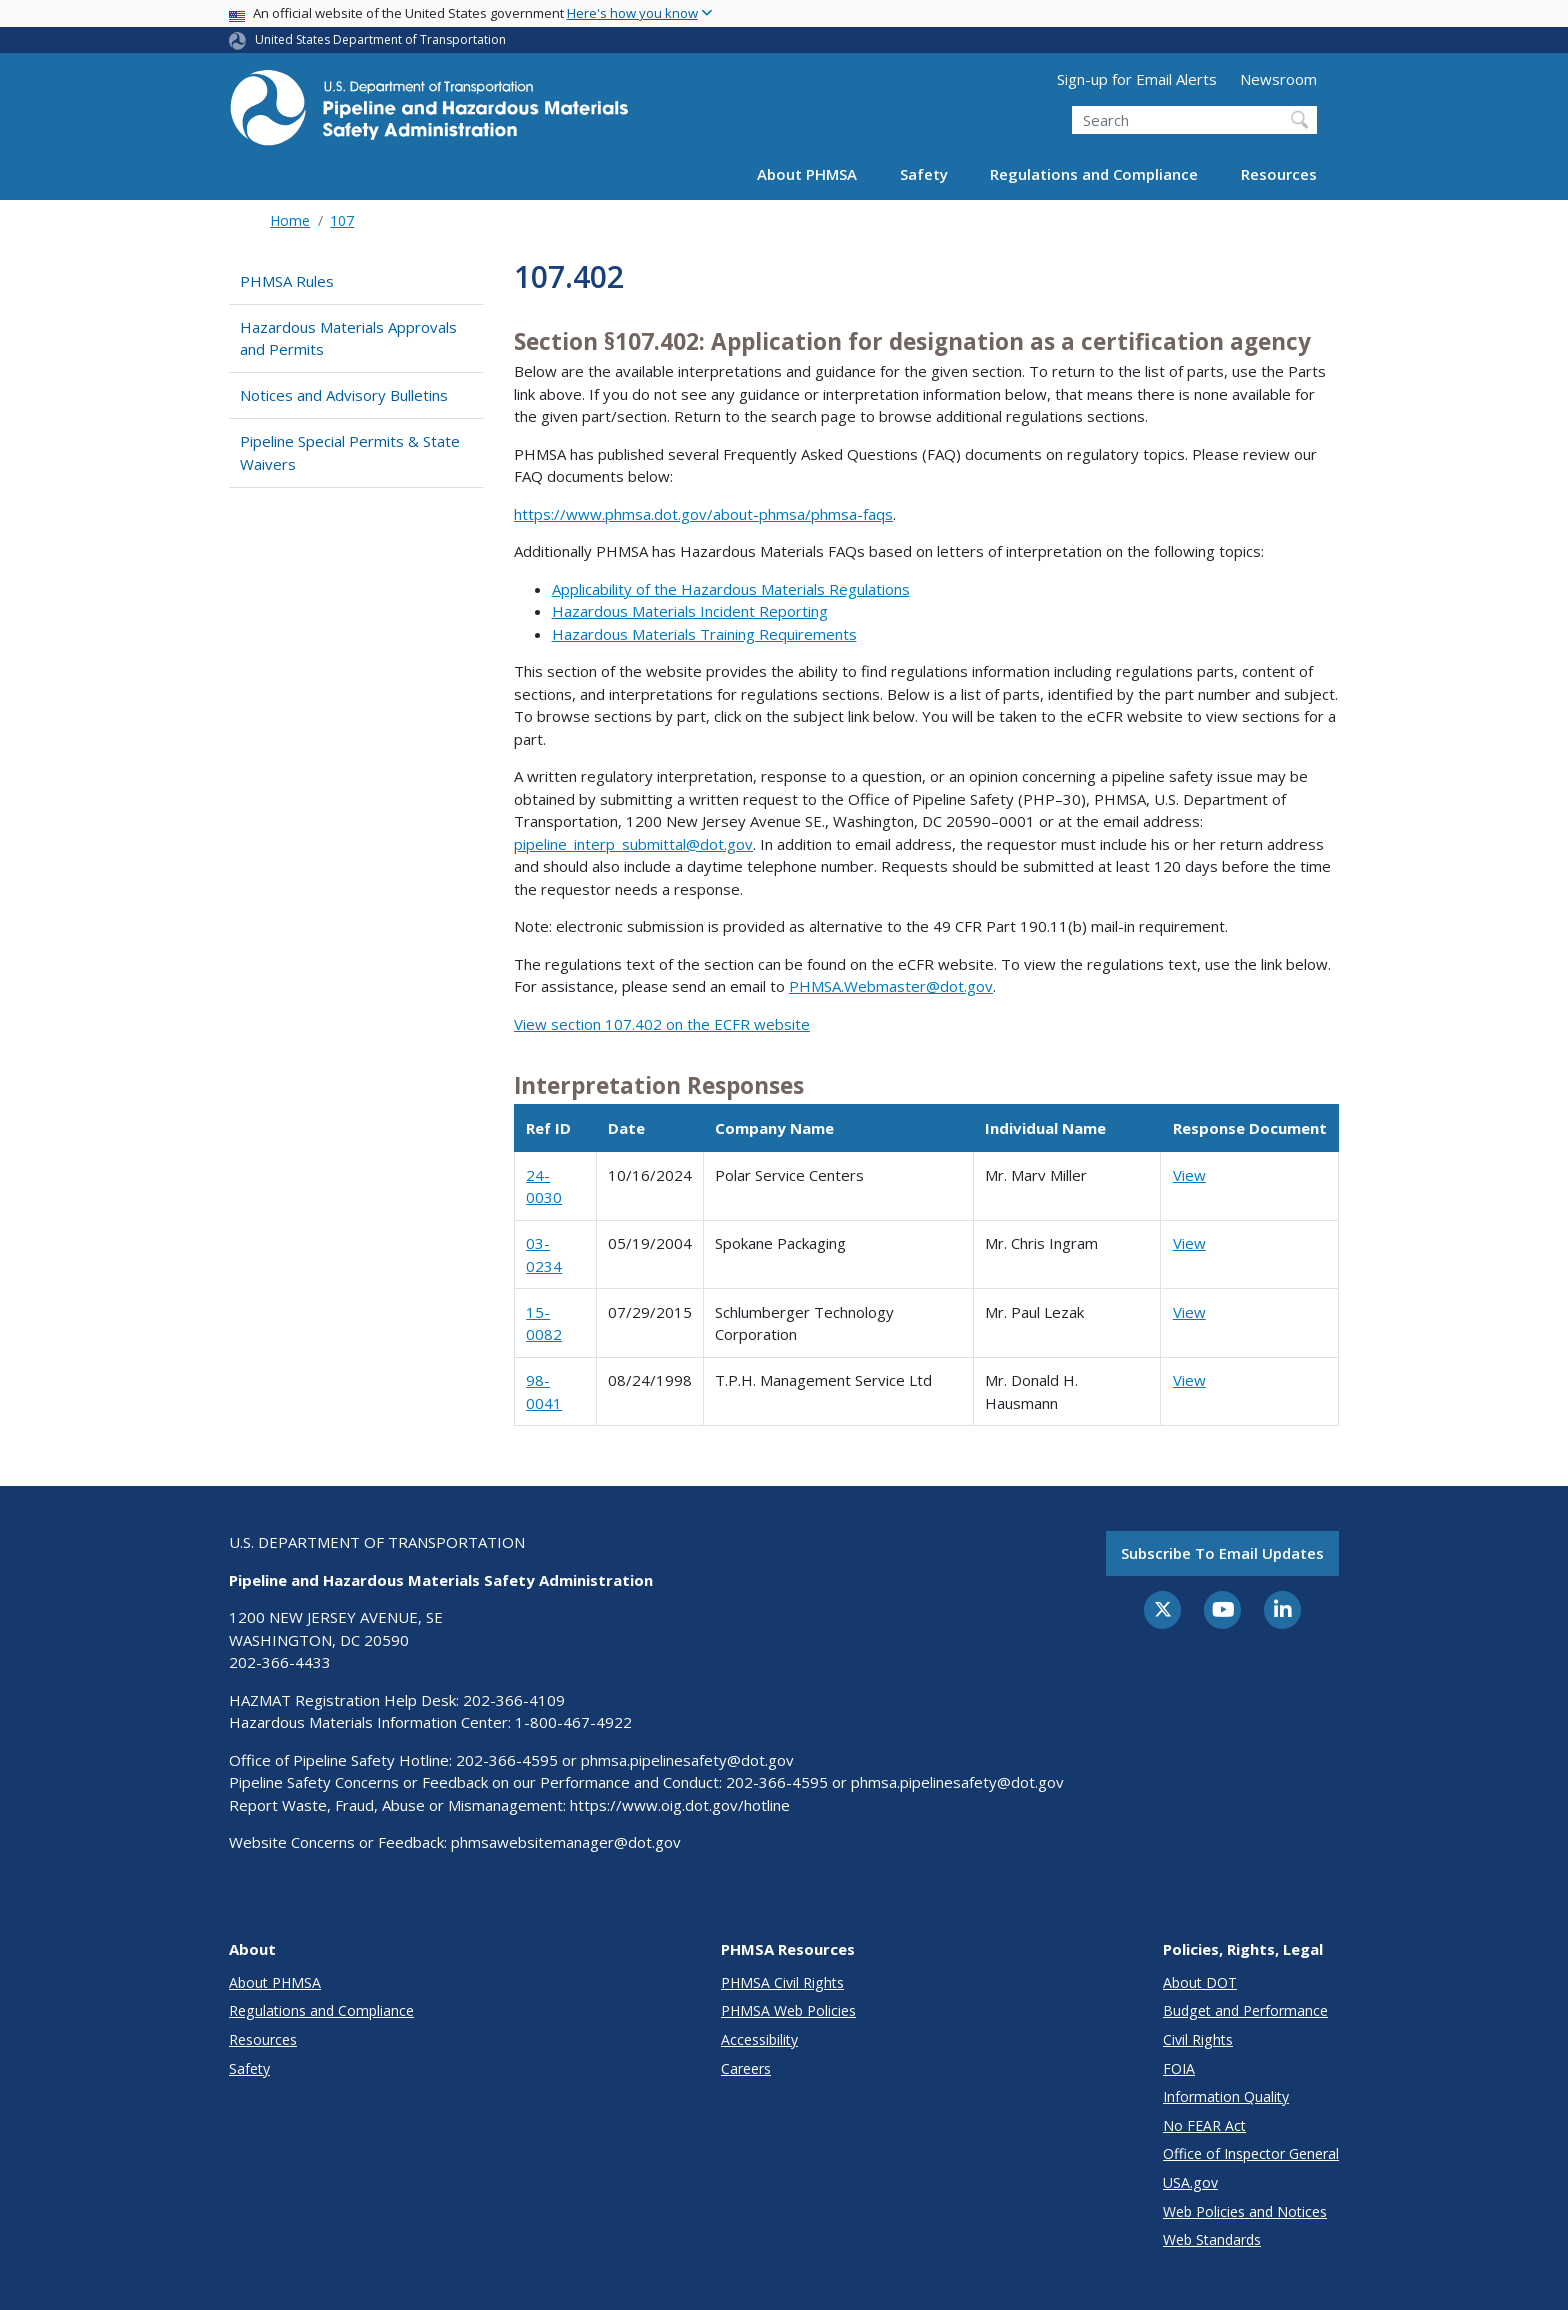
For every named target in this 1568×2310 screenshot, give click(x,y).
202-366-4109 (514, 1700)
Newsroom (1278, 79)
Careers (746, 2068)
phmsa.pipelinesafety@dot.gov (687, 1760)
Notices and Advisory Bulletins (344, 395)
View (1189, 1175)
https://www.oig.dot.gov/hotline (680, 1805)
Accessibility (759, 2039)
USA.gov (1190, 2182)
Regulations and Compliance (1094, 174)
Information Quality (1226, 2096)
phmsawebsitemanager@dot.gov (566, 1842)
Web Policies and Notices (1245, 2211)
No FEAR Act (1204, 2125)
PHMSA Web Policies (788, 2010)
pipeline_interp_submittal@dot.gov (633, 844)
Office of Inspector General (1251, 2153)
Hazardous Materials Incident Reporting (690, 611)
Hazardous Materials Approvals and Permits (348, 338)
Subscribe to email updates (1222, 1553)
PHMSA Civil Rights (782, 1982)
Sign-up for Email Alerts (1137, 79)
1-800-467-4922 (573, 1722)
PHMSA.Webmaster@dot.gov (891, 986)
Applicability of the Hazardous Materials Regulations (731, 589)
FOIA (1179, 2068)
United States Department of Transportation (380, 39)
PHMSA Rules (287, 281)
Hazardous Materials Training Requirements (704, 634)
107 (342, 220)
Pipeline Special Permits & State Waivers (350, 452)
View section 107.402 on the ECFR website (662, 1024)
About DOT (1200, 1982)
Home (290, 220)
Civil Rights (1198, 2039)
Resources (1279, 174)
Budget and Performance (1245, 2010)
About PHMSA (807, 174)
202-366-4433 (280, 1662)
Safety (924, 174)
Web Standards (1212, 2239)
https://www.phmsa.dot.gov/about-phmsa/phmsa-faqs (703, 514)
